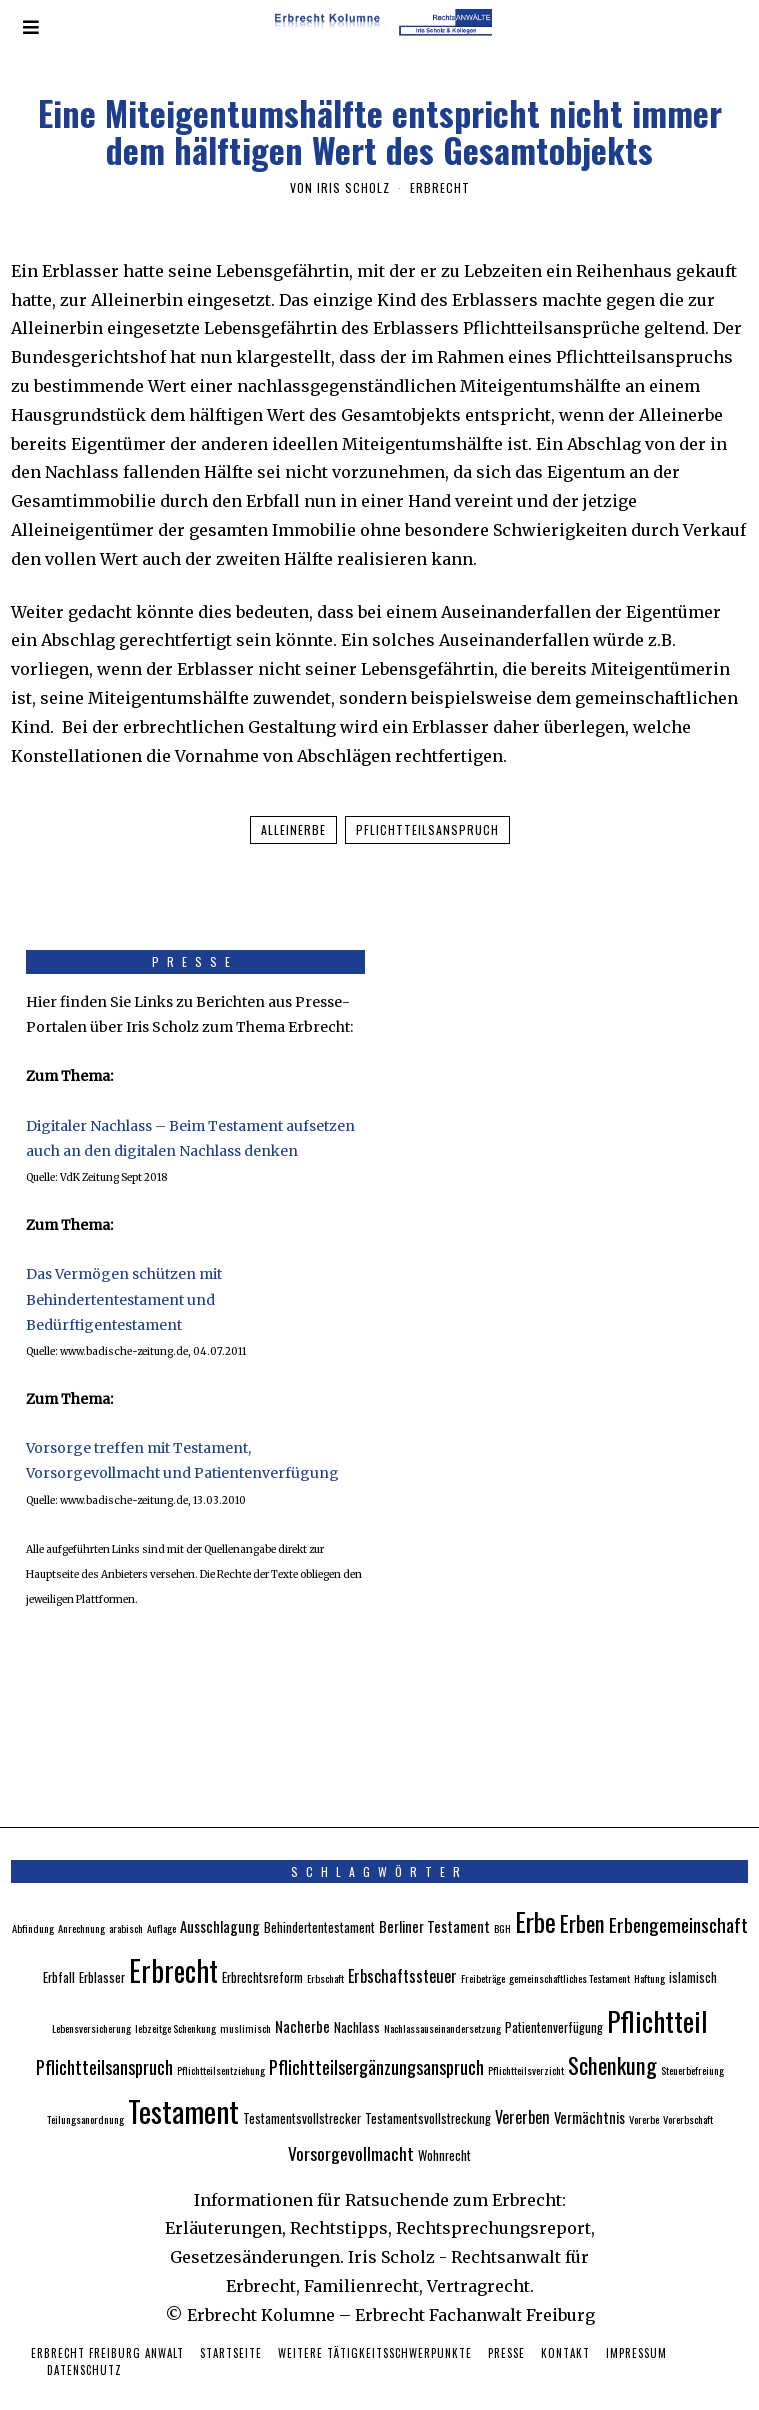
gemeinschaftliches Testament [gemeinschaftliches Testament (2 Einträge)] (569, 1948)
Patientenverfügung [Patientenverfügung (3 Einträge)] (554, 1997)
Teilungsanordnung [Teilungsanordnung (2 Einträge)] (85, 2089)
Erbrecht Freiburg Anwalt (107, 2323)
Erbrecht (440, 187)
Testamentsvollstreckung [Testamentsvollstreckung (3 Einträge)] (428, 2088)
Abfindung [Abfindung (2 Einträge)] (33, 1898)
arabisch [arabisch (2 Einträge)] (126, 1898)
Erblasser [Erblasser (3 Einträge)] (102, 1947)
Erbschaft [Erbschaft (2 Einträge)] (325, 1948)
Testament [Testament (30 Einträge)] (183, 2080)
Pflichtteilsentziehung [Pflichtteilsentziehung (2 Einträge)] (221, 2040)
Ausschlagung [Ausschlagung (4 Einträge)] (220, 1896)
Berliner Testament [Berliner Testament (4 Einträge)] (434, 1896)
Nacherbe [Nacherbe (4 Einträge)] (302, 1996)
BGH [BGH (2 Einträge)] (502, 1898)
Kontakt (565, 2323)
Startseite (231, 2323)
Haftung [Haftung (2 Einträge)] (649, 1948)
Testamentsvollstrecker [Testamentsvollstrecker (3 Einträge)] (302, 2088)
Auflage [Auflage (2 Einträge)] (161, 1898)
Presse (506, 2323)
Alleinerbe (293, 829)
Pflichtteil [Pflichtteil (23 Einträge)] (657, 1990)
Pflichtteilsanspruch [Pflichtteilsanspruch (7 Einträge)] (104, 2036)
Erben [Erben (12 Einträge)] (582, 1892)
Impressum (636, 2323)
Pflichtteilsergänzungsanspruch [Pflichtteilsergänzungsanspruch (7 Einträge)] (376, 2036)
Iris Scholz (353, 187)
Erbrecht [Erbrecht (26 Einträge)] (173, 1940)
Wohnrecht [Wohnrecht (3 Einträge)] (444, 2125)
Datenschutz (84, 2340)
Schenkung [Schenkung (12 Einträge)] (612, 2034)
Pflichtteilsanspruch (427, 829)
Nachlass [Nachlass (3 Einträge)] (357, 1997)
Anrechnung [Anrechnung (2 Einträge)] (81, 1898)
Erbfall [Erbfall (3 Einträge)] (59, 1947)
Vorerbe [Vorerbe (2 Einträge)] (644, 2089)
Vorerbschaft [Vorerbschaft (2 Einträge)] (688, 2089)
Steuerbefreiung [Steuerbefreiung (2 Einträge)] (692, 2040)
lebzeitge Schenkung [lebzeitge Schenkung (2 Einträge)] (175, 1998)
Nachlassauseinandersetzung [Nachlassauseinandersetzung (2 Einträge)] (442, 1998)
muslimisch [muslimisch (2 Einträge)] (245, 1998)
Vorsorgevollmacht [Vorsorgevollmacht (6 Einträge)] (351, 2123)
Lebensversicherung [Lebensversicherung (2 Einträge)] (91, 1998)
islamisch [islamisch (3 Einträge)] (693, 1947)
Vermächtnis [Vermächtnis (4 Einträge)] (589, 2087)
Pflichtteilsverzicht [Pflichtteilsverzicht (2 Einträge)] (526, 2040)
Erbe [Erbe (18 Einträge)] (535, 1891)
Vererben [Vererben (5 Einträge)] (522, 2087)
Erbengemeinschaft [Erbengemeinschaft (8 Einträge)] (678, 1894)
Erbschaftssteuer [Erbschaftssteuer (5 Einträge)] (402, 1946)
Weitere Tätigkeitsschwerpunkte (375, 2323)
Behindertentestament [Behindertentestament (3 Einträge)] (319, 1897)
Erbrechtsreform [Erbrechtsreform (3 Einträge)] (262, 1947)
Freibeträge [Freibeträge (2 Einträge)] (483, 1948)
